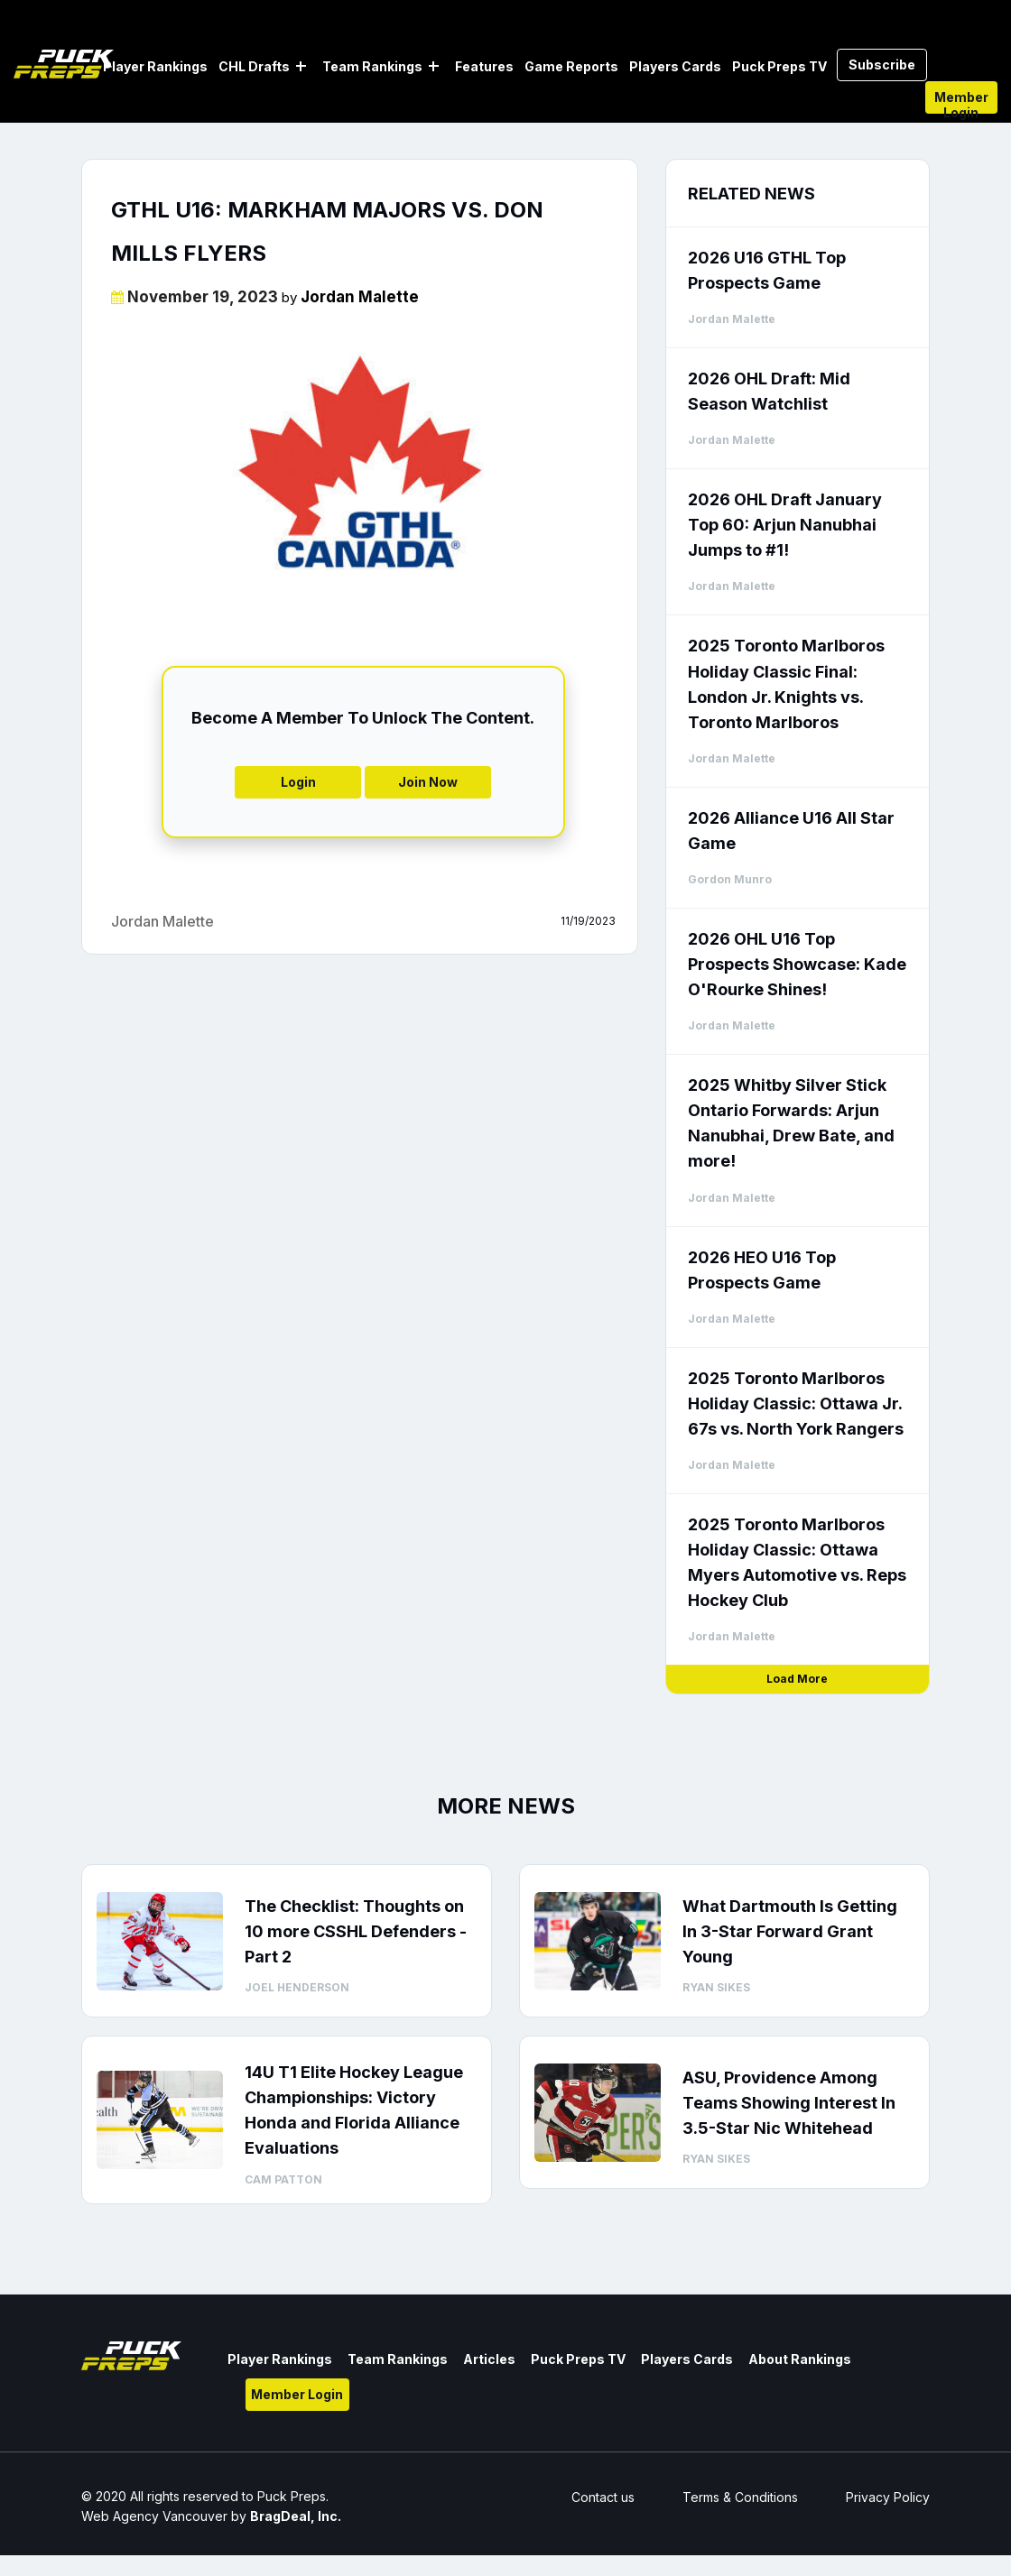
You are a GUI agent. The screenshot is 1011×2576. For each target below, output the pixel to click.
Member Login (961, 101)
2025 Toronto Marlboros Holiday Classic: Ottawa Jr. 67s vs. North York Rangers (796, 1403)
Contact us (603, 2497)
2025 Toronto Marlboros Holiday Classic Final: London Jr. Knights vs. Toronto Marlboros (786, 683)
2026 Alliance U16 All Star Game (791, 830)
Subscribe (882, 64)
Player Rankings (155, 66)
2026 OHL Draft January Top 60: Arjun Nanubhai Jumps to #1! (785, 524)
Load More (797, 1678)
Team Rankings (372, 66)
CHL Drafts (254, 66)
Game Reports (571, 66)
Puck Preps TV (779, 66)
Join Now (428, 781)
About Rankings (799, 2359)
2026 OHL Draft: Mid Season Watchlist (769, 391)
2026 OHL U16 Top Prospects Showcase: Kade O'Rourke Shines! (797, 964)
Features (484, 66)
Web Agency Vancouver (154, 2516)
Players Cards (675, 66)
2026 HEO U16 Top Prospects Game (762, 1270)
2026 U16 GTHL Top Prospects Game (767, 270)
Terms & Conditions (740, 2497)
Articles (489, 2359)
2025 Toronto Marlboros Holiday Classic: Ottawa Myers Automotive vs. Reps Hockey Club (797, 1562)
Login (298, 781)
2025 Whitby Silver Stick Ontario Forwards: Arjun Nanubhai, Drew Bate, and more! (791, 1123)
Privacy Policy (888, 2497)
